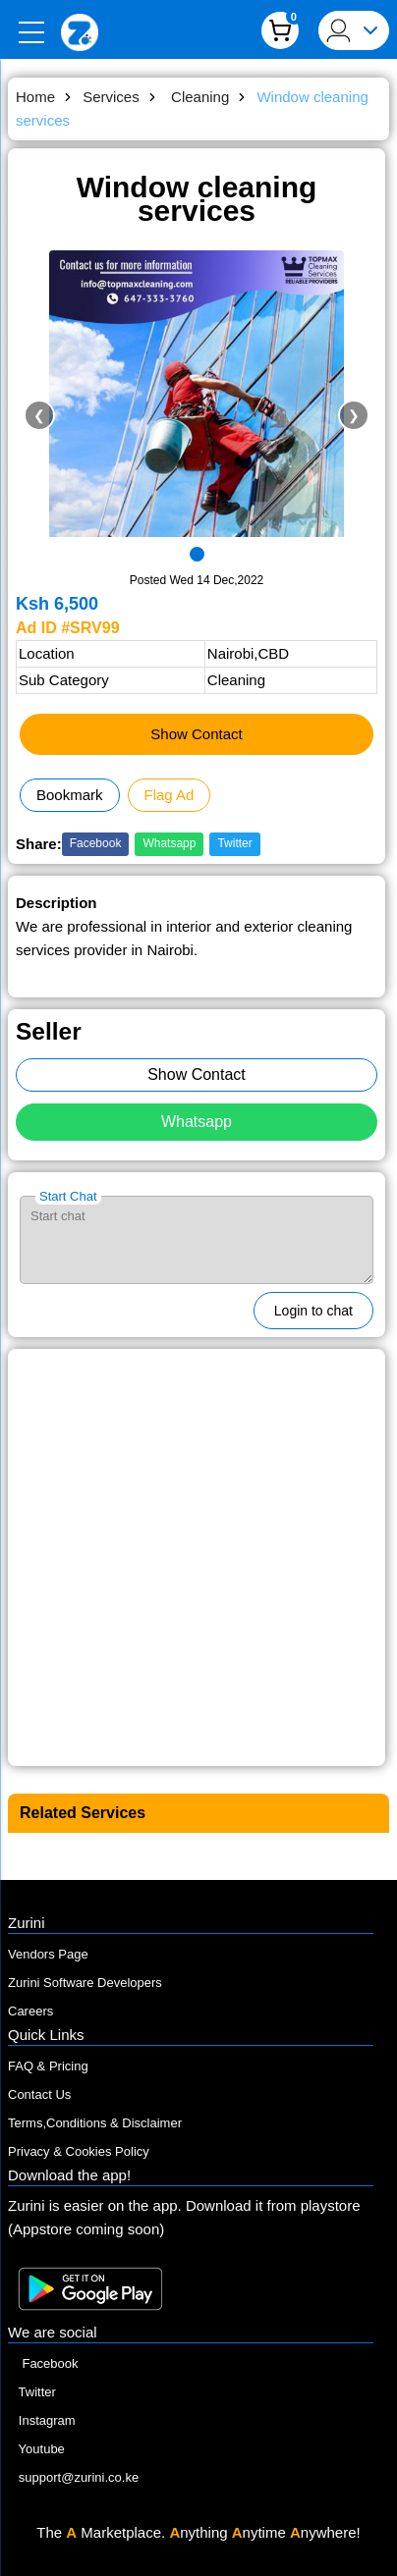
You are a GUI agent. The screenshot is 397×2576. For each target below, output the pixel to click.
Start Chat (68, 1196)
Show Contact (196, 733)
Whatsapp (169, 843)
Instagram (42, 2420)
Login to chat (313, 1310)
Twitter (234, 843)
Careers (30, 2011)
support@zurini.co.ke (73, 2477)
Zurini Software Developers (85, 1982)
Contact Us (39, 2094)
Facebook (96, 843)
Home (37, 96)
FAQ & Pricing (48, 2066)
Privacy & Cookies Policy (78, 2151)
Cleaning (200, 96)
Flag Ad (169, 794)
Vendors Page (48, 1954)
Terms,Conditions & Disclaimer (95, 2123)
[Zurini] (79, 32)
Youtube (36, 2449)
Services (113, 96)
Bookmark (69, 794)
